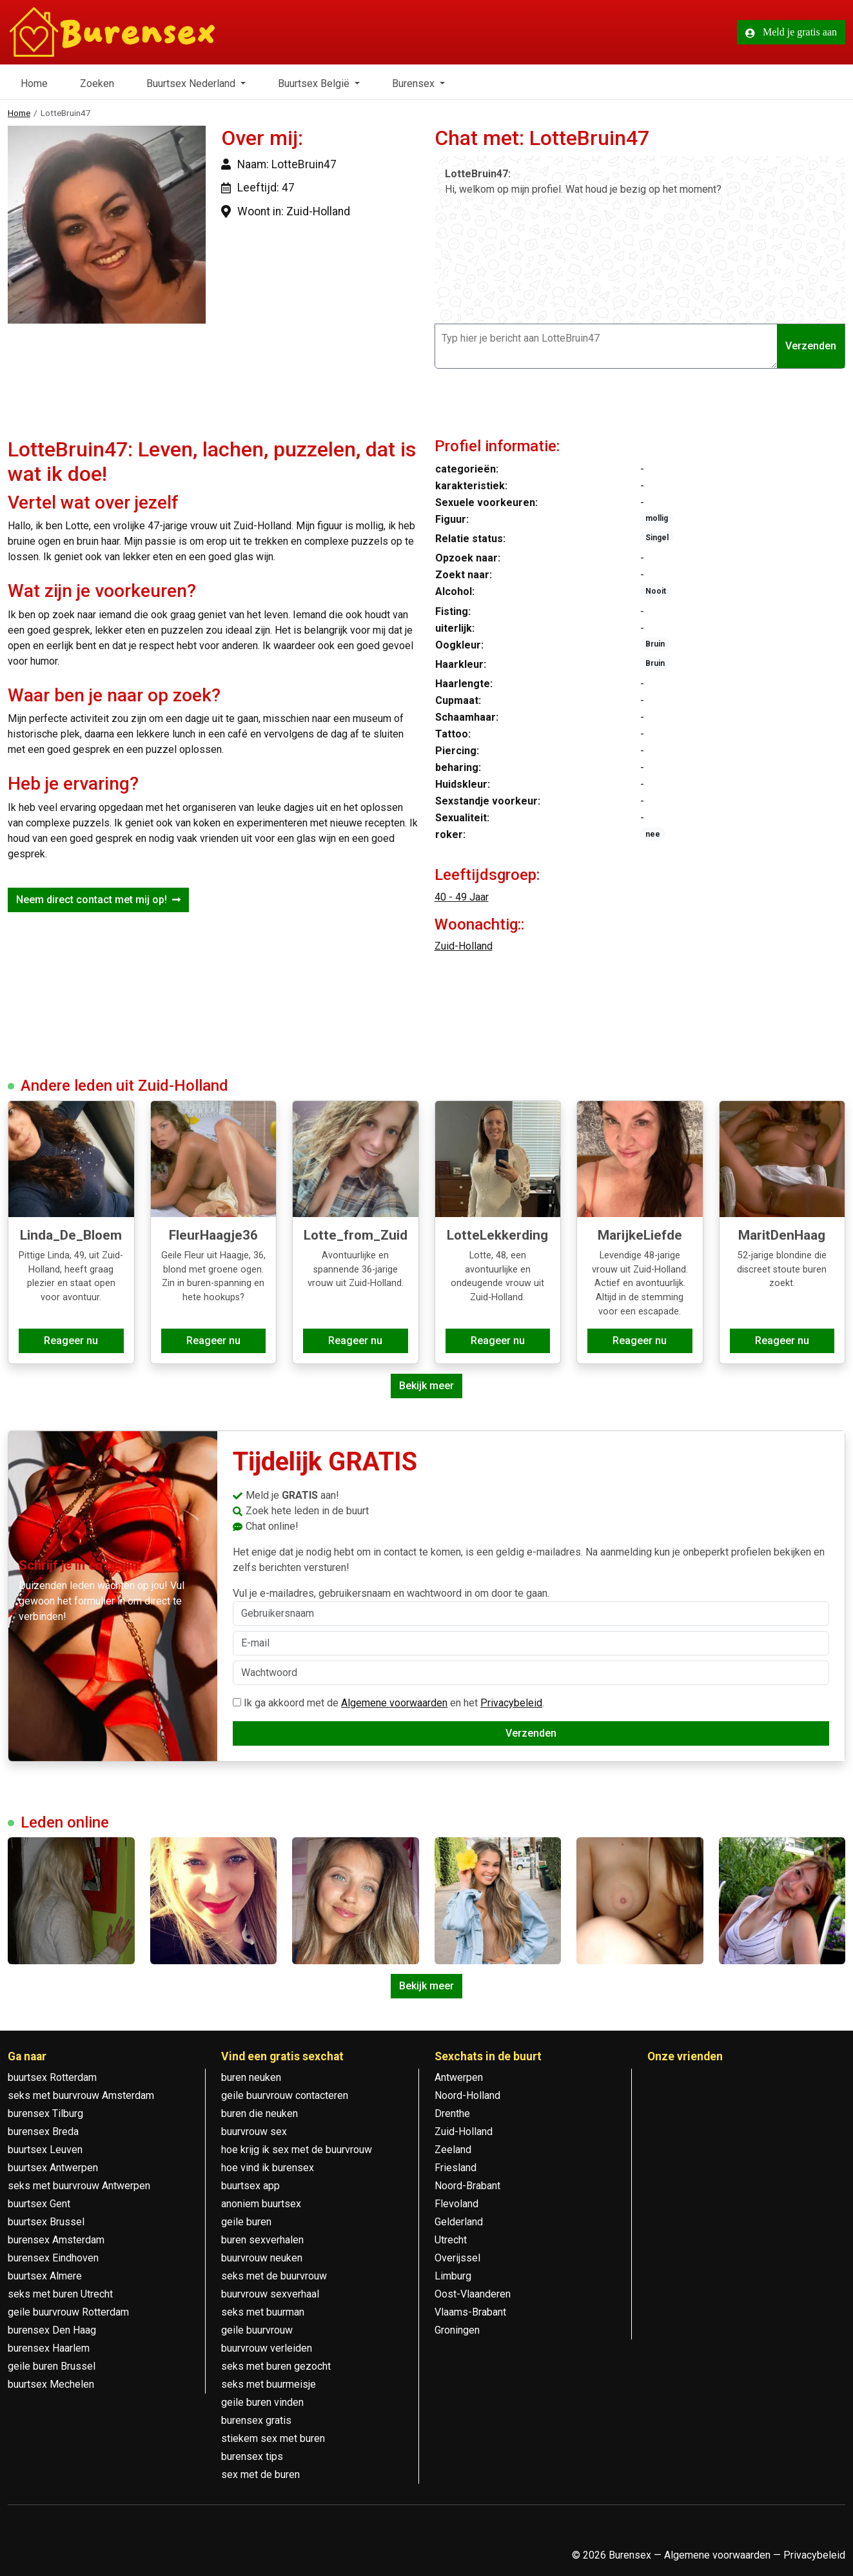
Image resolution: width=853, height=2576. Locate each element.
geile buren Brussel (51, 2366)
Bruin (655, 644)
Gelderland (459, 2222)
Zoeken (97, 83)
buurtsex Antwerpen (53, 2167)
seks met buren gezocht (276, 2366)
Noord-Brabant (467, 2186)
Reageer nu (71, 1340)
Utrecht (451, 2240)
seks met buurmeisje (268, 2384)
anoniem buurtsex (261, 2204)
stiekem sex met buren (273, 2438)
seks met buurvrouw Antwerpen (79, 2186)
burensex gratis (256, 2420)
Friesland (455, 2167)
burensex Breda (43, 2131)
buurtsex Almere (45, 2276)
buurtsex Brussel (46, 2222)
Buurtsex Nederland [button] (192, 83)
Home (34, 83)
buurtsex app (250, 2186)
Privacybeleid (511, 1703)
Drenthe (452, 2113)
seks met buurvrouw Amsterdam (81, 2095)
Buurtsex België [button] (315, 83)
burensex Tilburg (45, 2113)
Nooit (655, 591)
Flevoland (456, 2204)
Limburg (453, 2276)
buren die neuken (259, 2113)
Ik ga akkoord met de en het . (388, 1703)
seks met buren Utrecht (60, 2294)
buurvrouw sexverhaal (270, 2294)
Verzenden (810, 346)
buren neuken (251, 2077)
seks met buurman (262, 2312)
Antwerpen (459, 2077)
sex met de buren (260, 2474)
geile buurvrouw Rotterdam (68, 2312)
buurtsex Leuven (45, 2149)
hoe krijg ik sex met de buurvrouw (296, 2149)
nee (652, 834)
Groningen (457, 2330)
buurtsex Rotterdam (52, 2077)
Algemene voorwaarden (394, 1703)
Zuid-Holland (464, 946)
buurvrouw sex (254, 2131)
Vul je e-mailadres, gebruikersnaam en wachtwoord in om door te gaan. (531, 1606)
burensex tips (252, 2456)
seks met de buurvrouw (274, 2276)
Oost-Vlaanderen (473, 2294)
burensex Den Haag (52, 2330)
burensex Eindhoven (53, 2258)
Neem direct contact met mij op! (98, 899)
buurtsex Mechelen (51, 2384)
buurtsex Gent (39, 2204)
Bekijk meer (426, 1386)
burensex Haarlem (49, 2348)
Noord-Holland (467, 2095)
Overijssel (457, 2258)
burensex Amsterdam (56, 2240)
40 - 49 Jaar (462, 897)
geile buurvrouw (257, 2330)
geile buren (246, 2222)
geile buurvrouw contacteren (284, 2095)
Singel (657, 537)
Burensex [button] (414, 83)
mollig (656, 518)
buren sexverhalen (262, 2240)
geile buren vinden (262, 2402)
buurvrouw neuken (261, 2258)
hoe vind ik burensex (267, 2167)
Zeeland (453, 2149)
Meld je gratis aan (791, 32)
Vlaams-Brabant (470, 2312)
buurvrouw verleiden (266, 2348)
